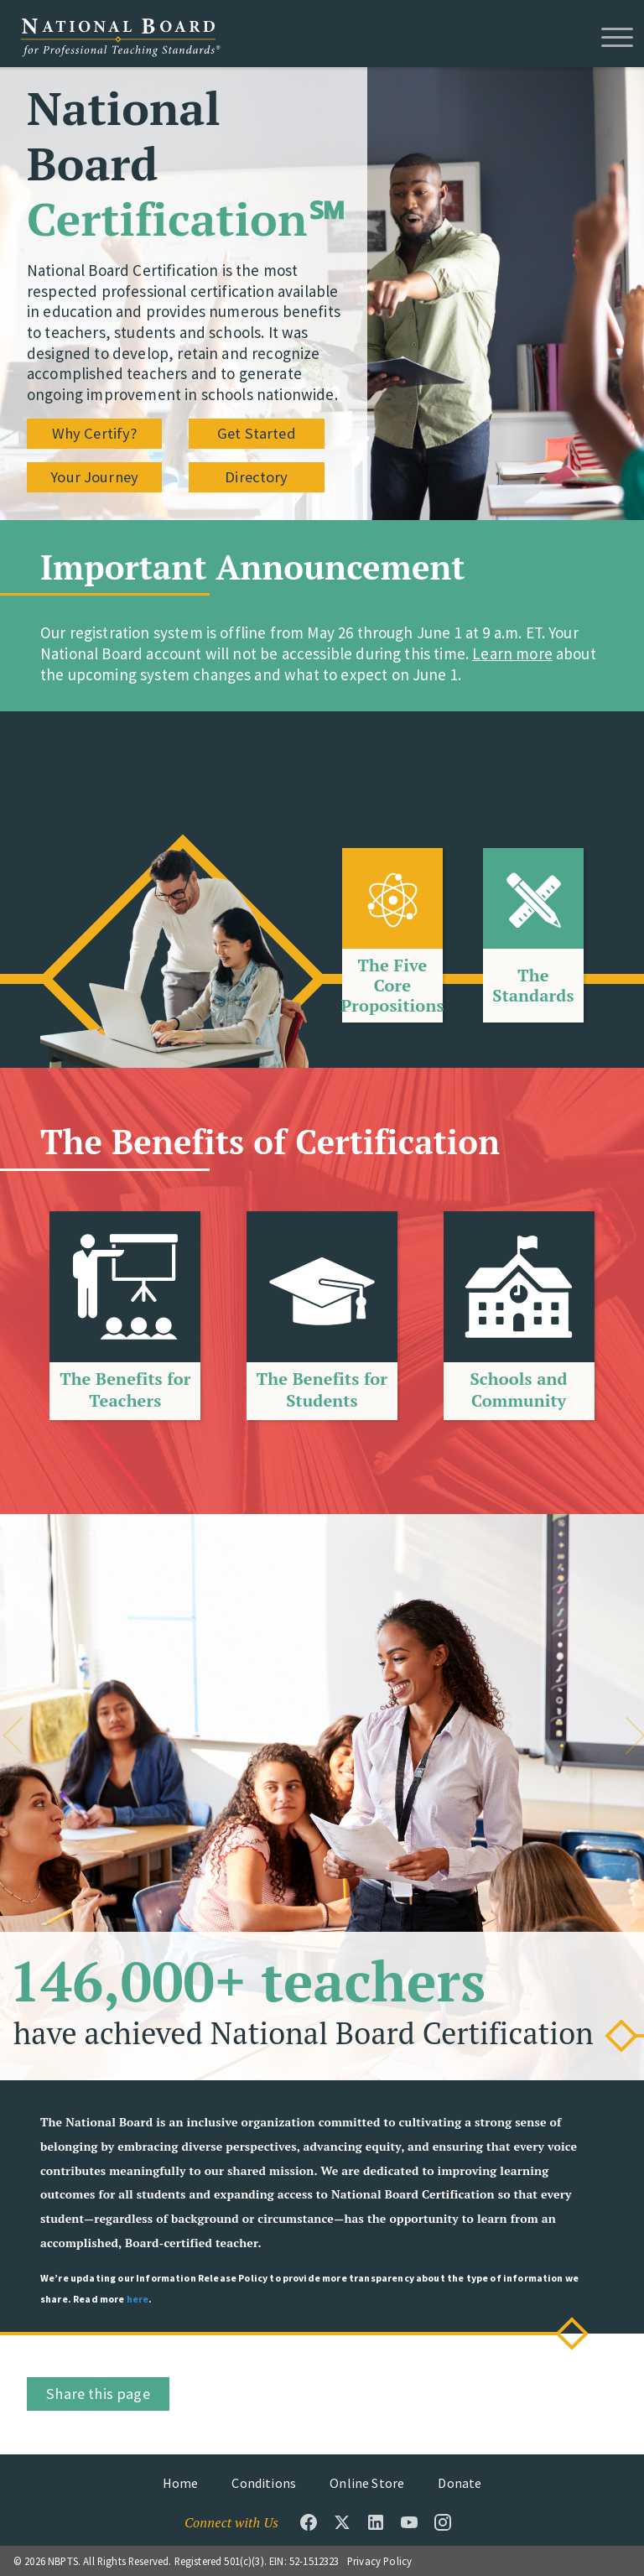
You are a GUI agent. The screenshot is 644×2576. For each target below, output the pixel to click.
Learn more (512, 653)
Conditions (263, 2483)
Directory (256, 478)
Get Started (257, 434)
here (138, 2298)
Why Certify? (94, 434)
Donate (459, 2483)
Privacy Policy (379, 2561)
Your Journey (94, 478)
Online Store (367, 2483)
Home (181, 2483)
